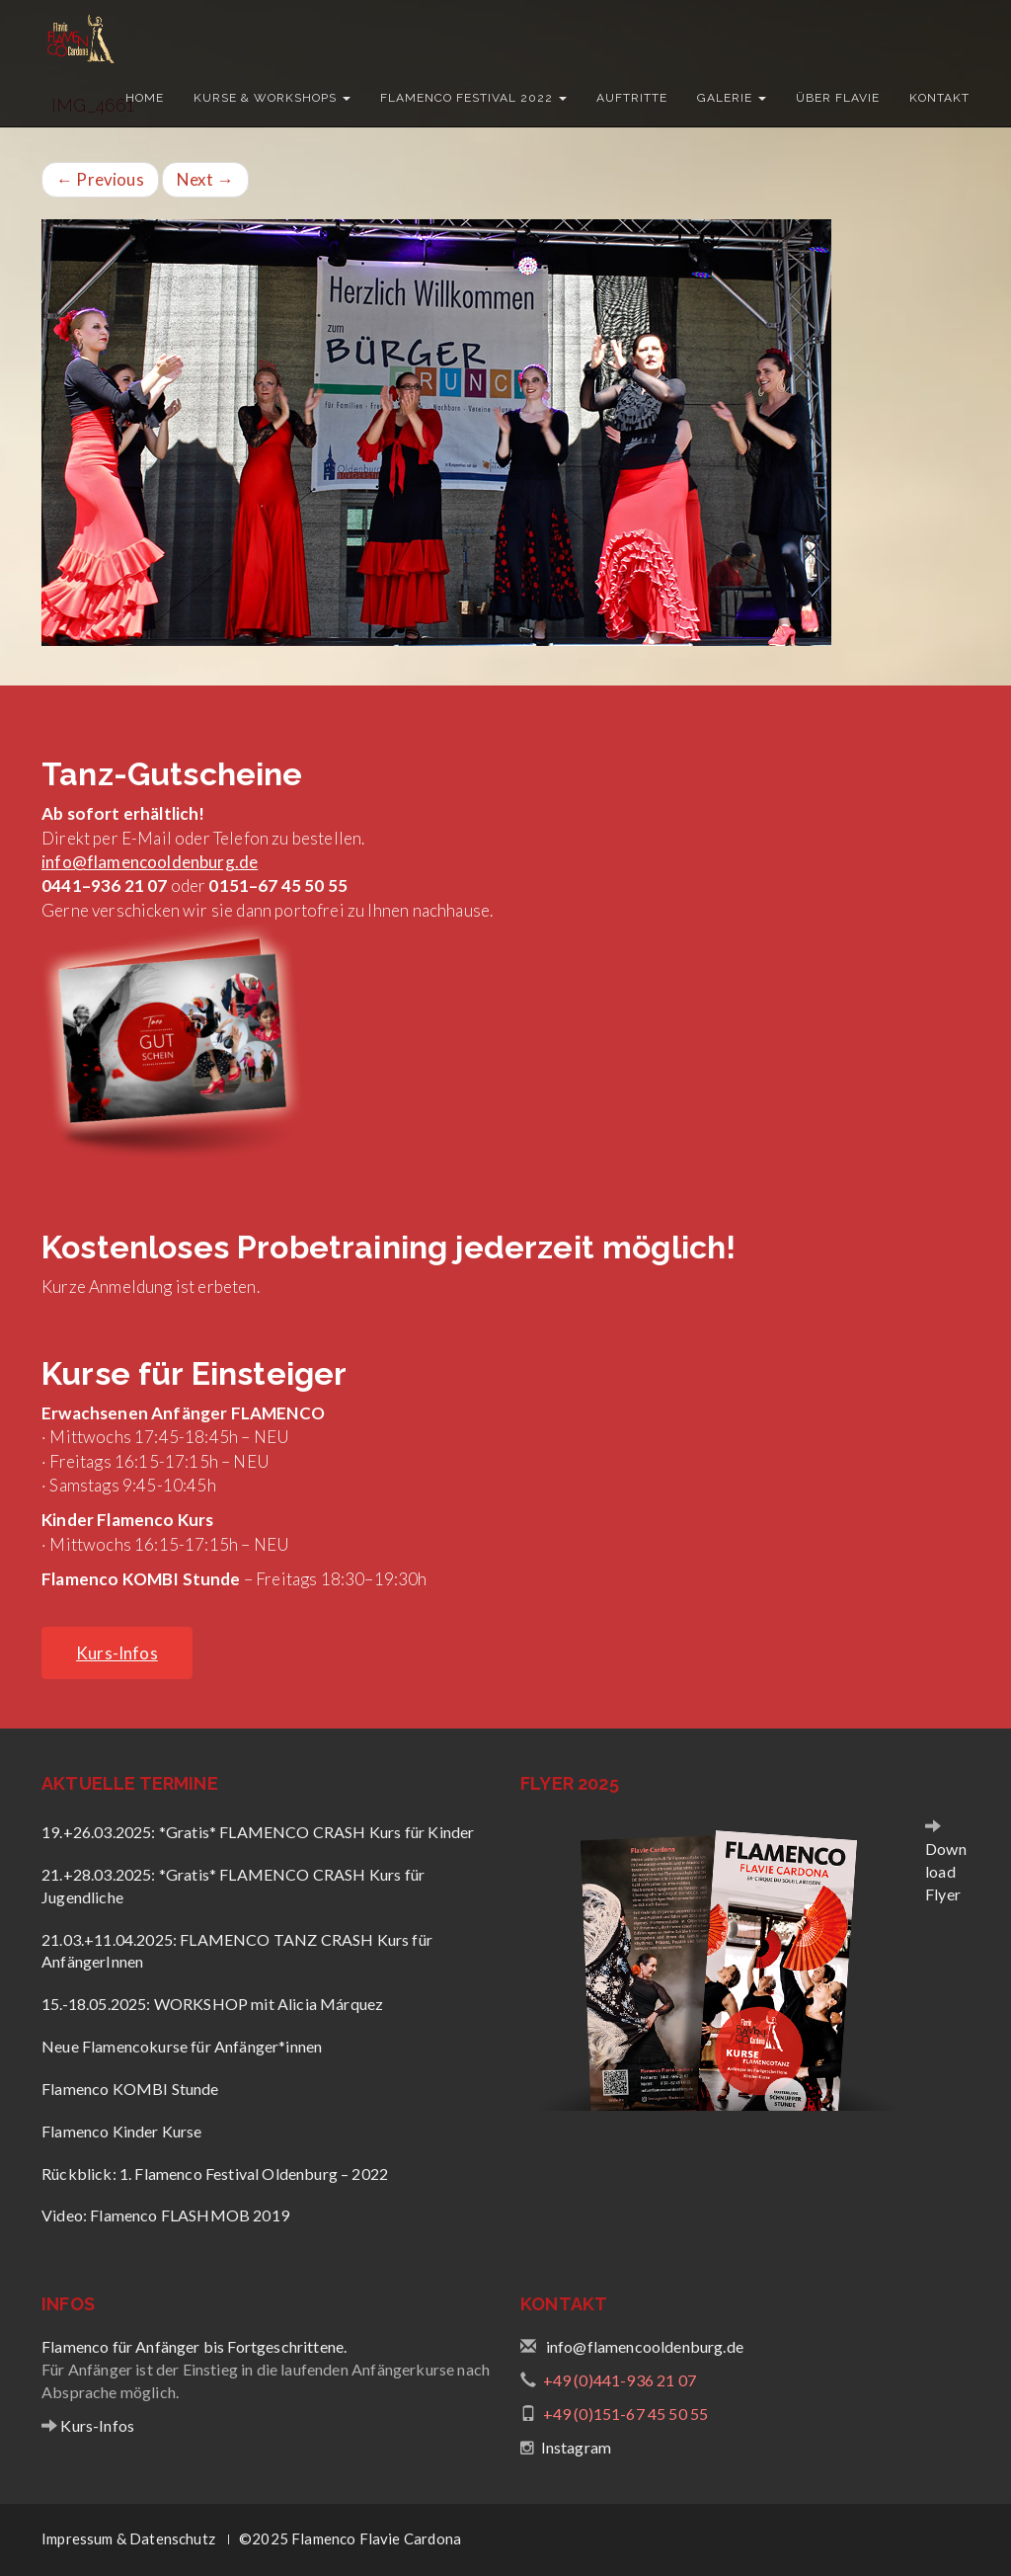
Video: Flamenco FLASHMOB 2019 (165, 2215)
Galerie (731, 98)
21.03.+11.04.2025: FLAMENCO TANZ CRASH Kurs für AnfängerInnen (236, 1951)
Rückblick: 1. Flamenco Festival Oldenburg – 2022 (214, 2173)
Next (205, 179)
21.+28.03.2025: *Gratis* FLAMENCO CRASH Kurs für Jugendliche (233, 1885)
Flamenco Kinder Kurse (121, 2131)
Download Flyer (946, 1871)
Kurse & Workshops (272, 98)
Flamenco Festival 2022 (473, 98)
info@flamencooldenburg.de (149, 861)
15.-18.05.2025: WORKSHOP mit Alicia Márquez (212, 2003)
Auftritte (631, 98)
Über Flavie (838, 98)
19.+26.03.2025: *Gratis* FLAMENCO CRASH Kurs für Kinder (257, 1831)
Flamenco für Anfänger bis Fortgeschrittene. (194, 2346)
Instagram (576, 2447)
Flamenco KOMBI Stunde (130, 2088)
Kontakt (939, 98)
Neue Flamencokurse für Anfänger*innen (181, 2046)
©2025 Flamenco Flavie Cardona (350, 2538)
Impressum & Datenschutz (128, 2538)
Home (144, 98)
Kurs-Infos (95, 2425)
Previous (100, 179)
